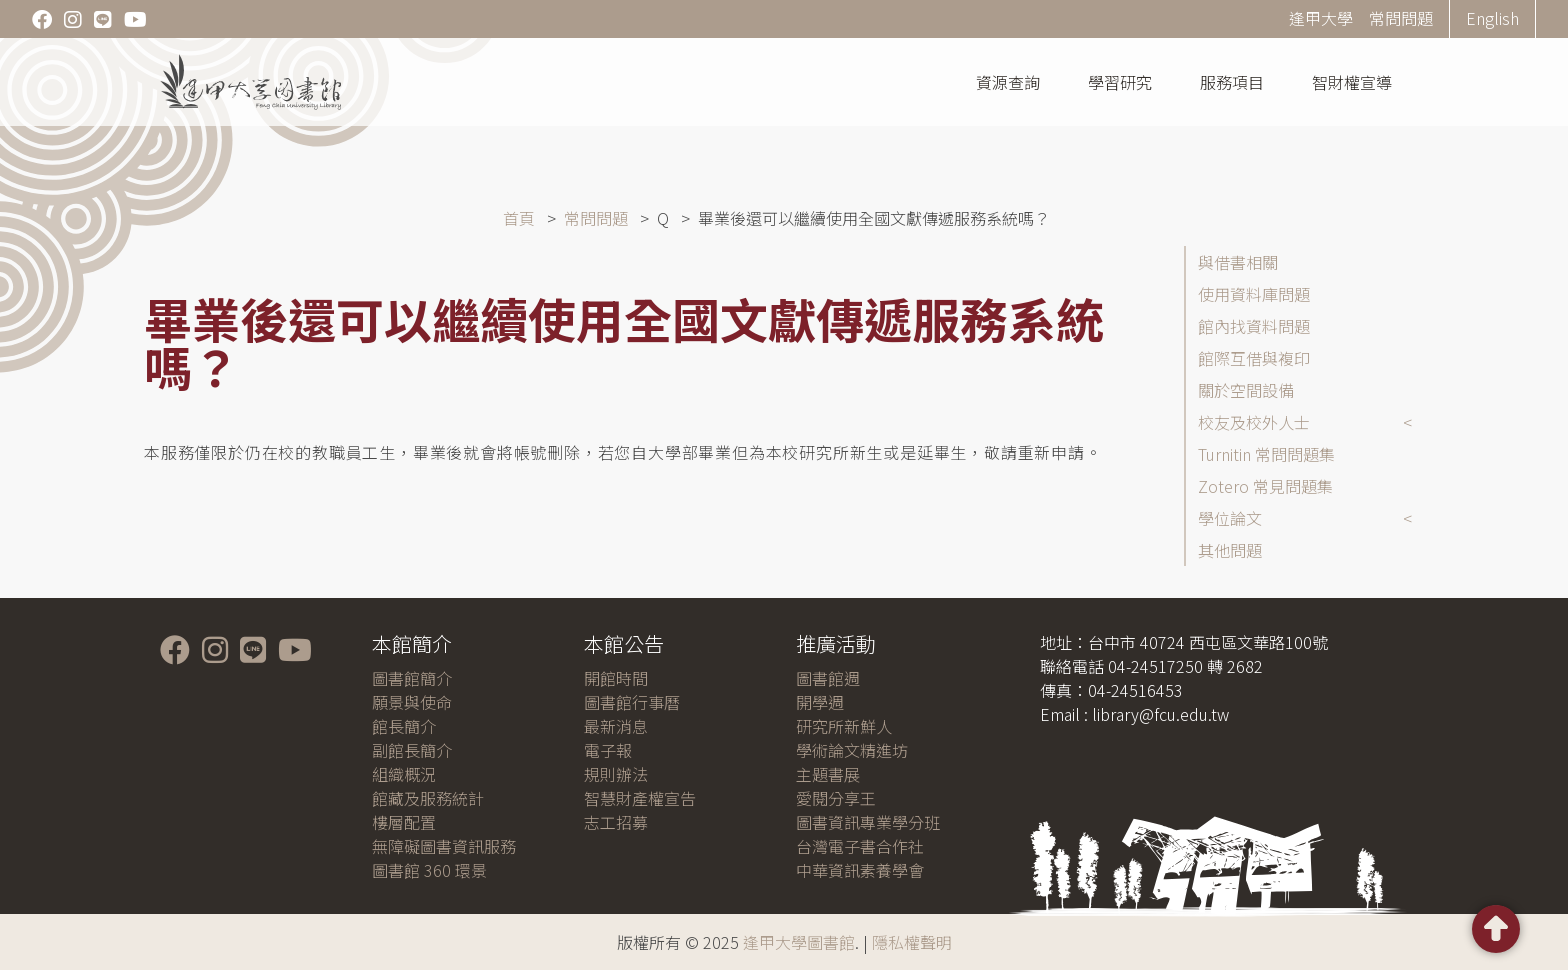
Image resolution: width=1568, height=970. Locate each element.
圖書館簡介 (412, 678)
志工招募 (616, 822)
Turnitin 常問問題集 (1266, 454)
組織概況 (404, 774)
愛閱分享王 (836, 798)
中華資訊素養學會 (860, 870)
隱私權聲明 (912, 942)
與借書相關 (1238, 262)
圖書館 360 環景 (429, 870)
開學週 (820, 702)
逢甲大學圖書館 (799, 942)
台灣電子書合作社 (860, 846)
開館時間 (616, 678)
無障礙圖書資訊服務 (444, 846)
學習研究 (1120, 82)
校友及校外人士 (1254, 422)
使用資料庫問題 (1254, 294)
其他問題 (1230, 550)
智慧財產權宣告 (640, 798)
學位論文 (1230, 518)
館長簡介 (404, 726)
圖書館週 (828, 678)
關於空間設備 (1246, 390)
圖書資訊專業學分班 (868, 822)
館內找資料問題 (1254, 326)
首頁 (519, 218)
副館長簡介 (412, 750)
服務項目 (1232, 82)
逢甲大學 (1321, 18)
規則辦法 (616, 774)
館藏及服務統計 (428, 798)
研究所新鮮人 (844, 726)
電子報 (608, 750)
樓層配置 (404, 822)
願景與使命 (412, 702)
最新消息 (616, 726)
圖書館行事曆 (632, 702)
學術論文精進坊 (852, 750)
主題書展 (828, 774)
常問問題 (1401, 18)
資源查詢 (1008, 82)
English (1492, 18)
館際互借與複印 (1254, 358)
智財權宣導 (1352, 82)
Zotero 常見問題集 (1265, 486)
